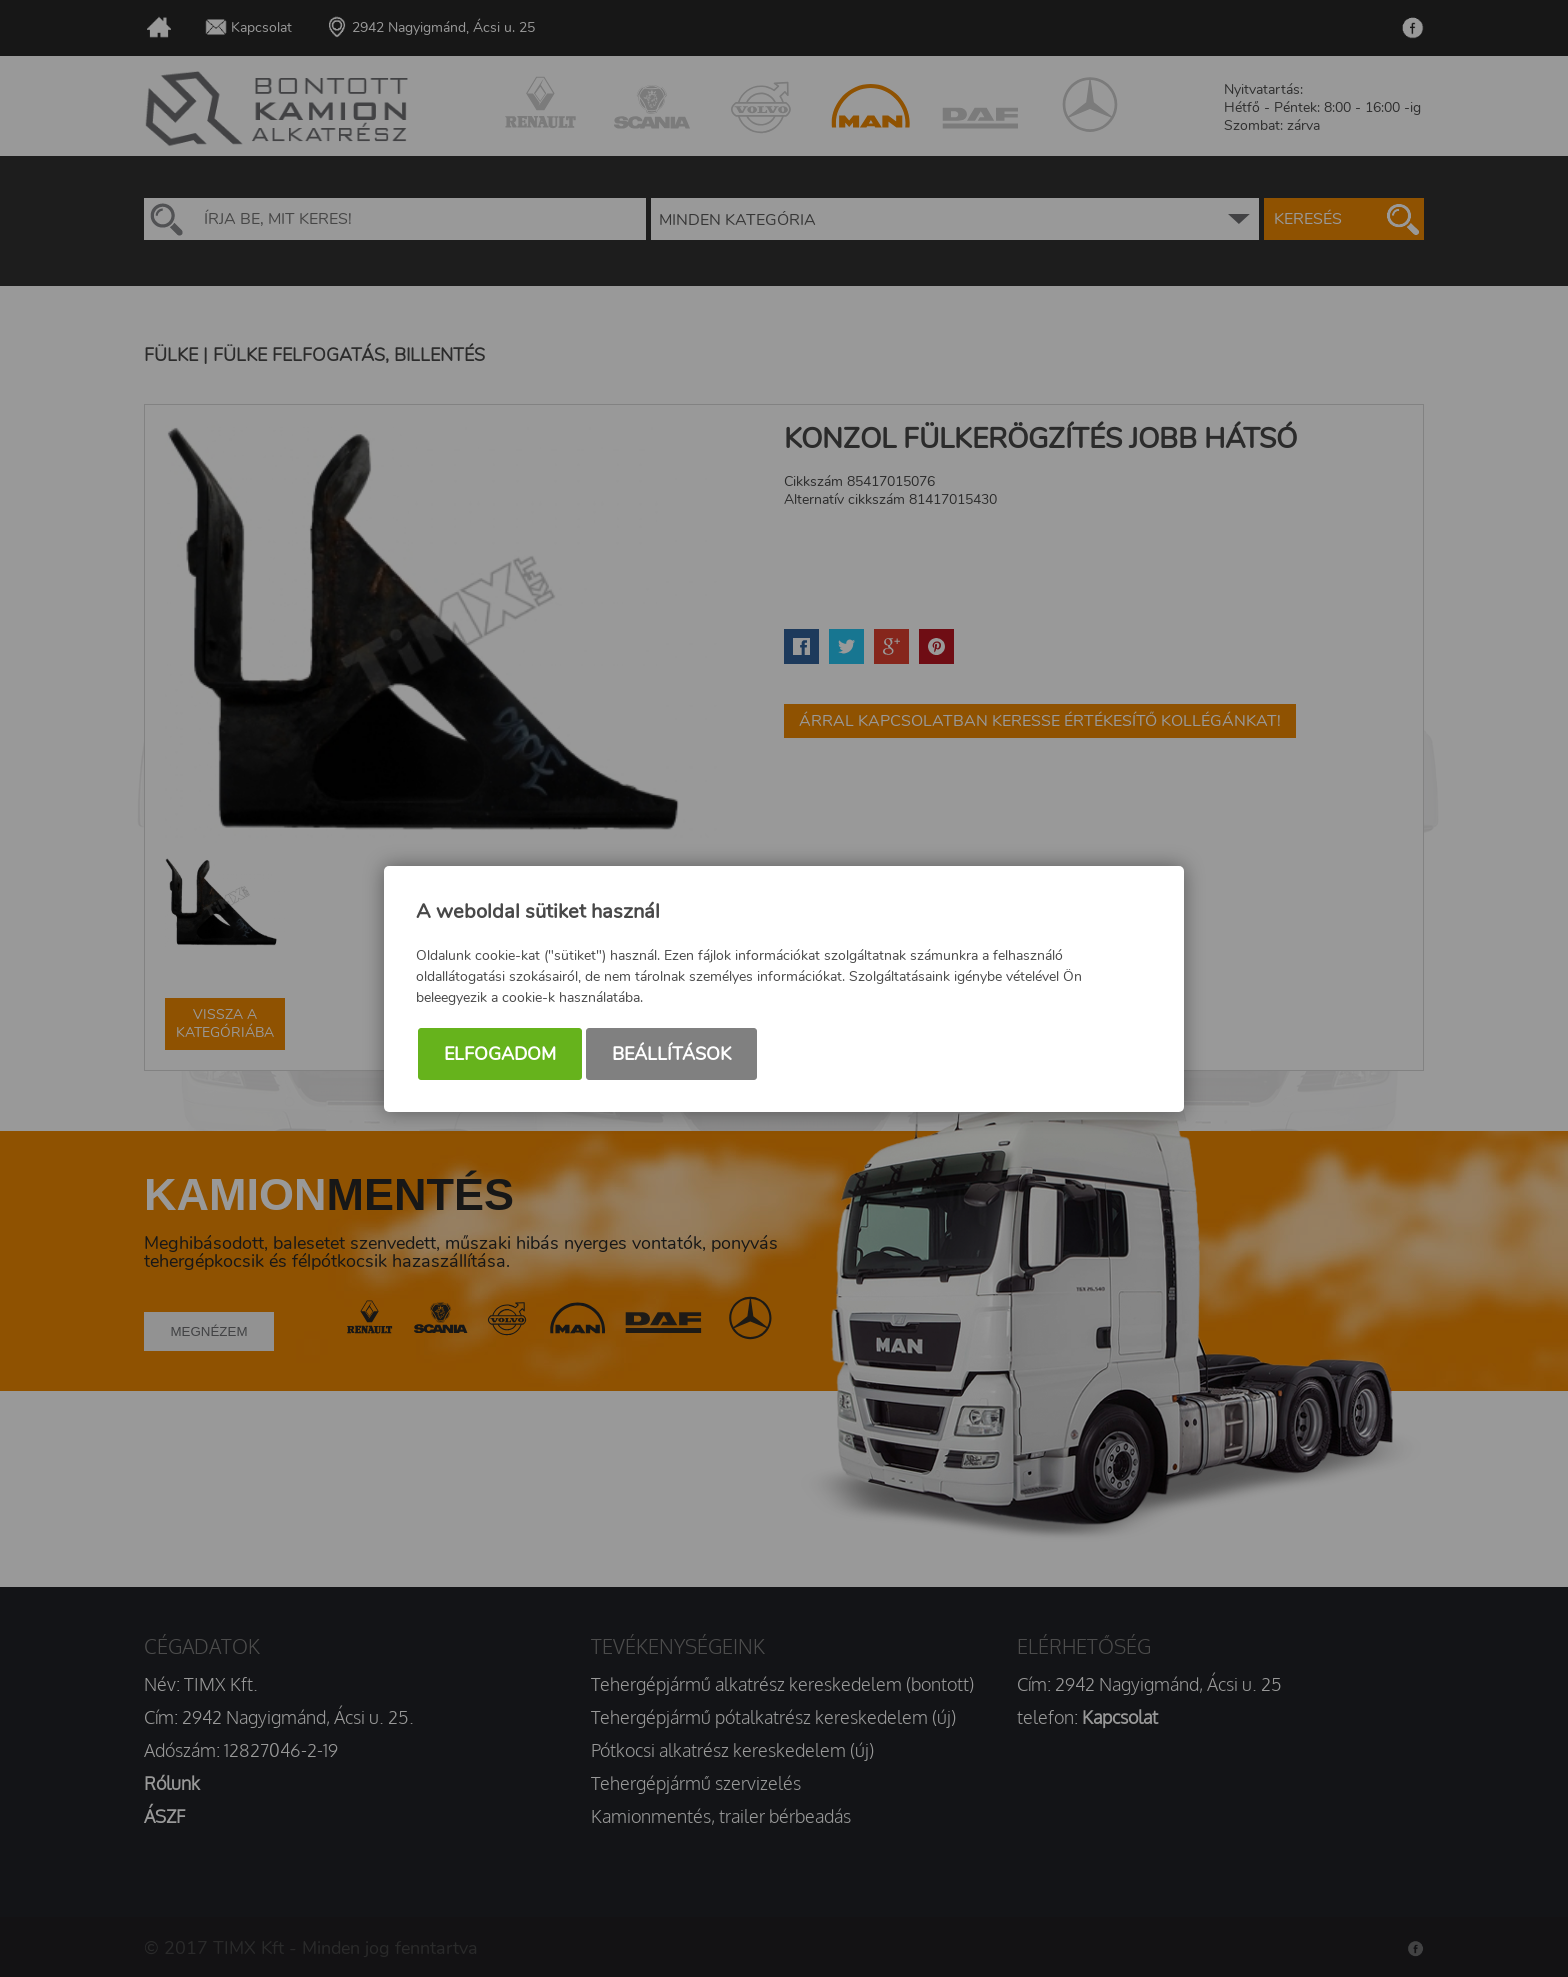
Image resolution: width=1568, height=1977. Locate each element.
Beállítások (671, 1054)
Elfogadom (500, 1054)
